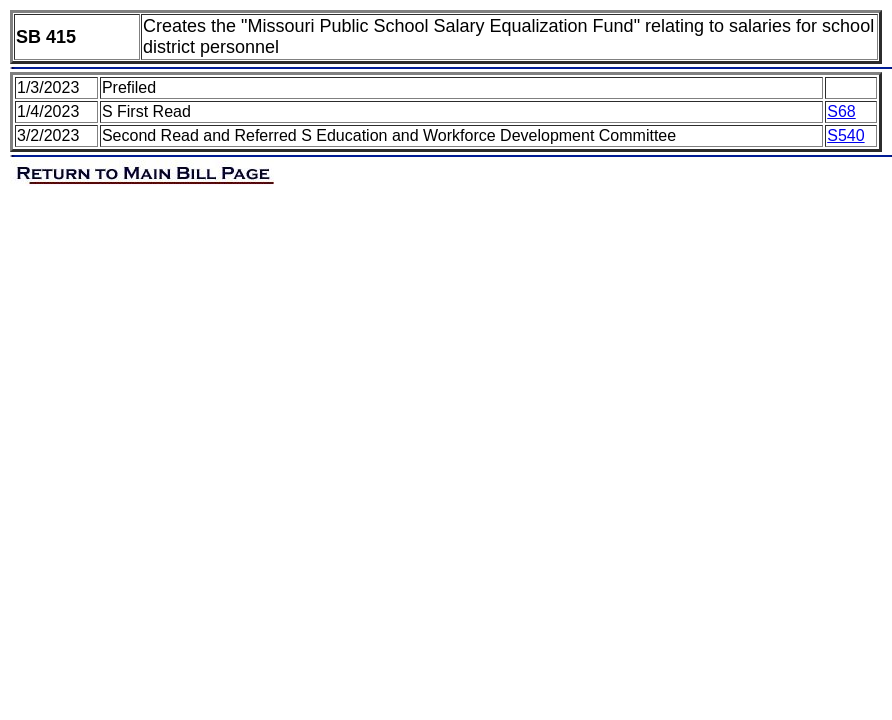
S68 (841, 111)
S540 (845, 135)
